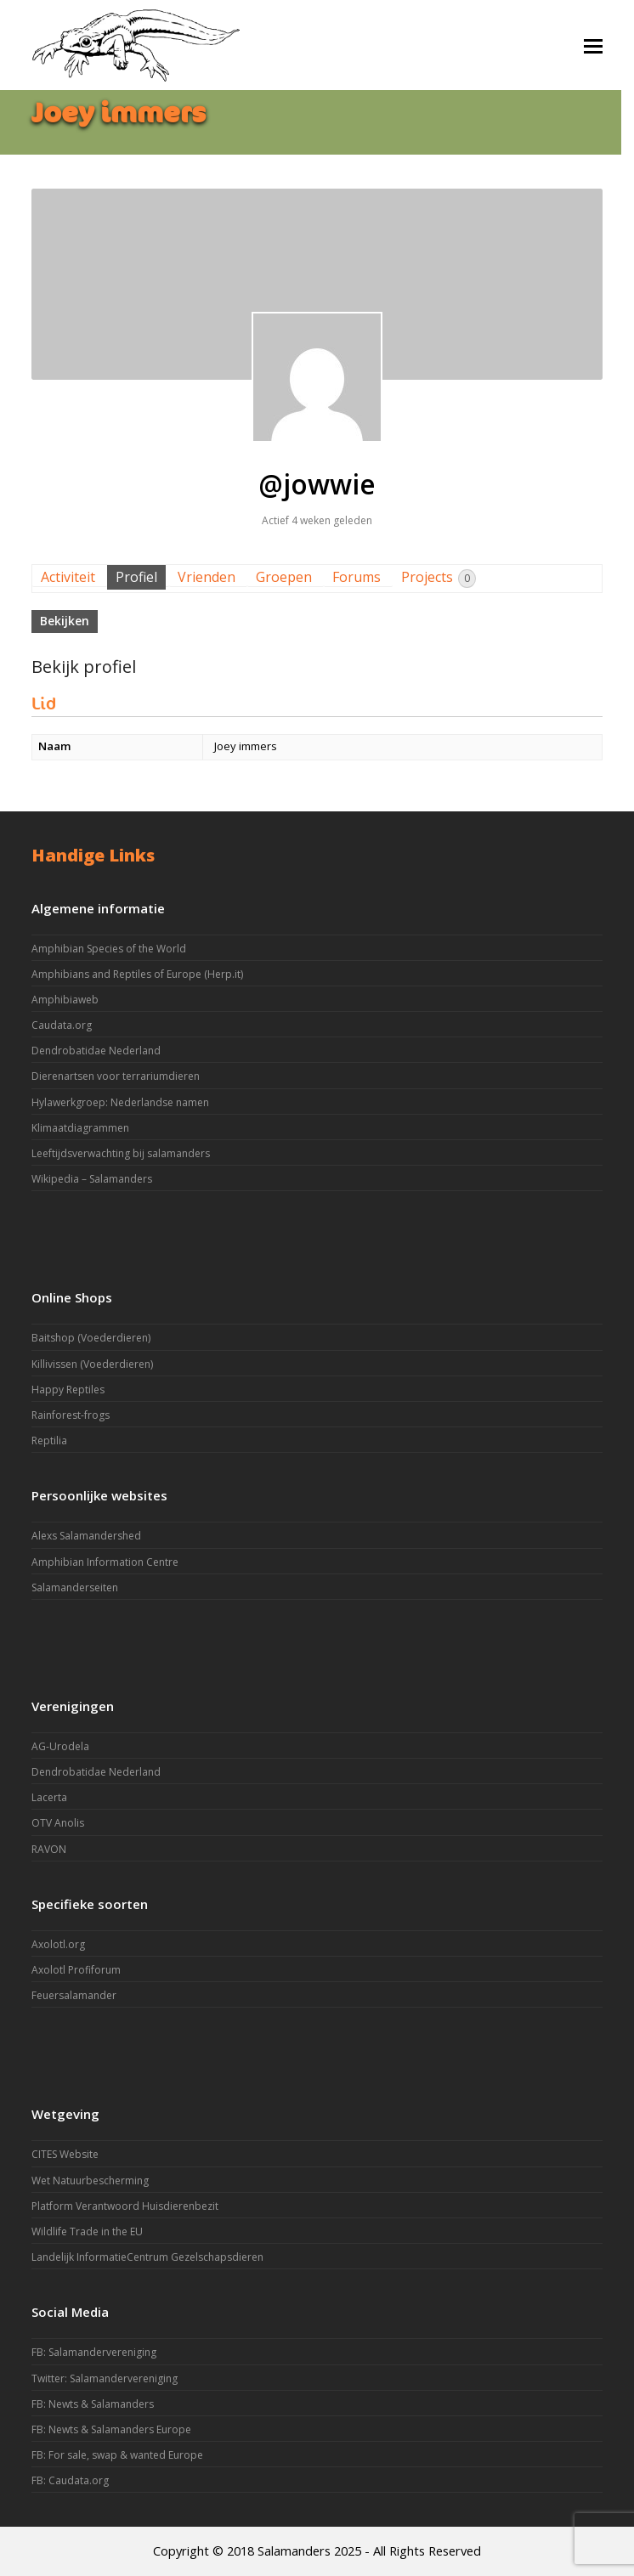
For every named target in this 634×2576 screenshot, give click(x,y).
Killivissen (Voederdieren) (92, 1364)
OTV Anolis (57, 1823)
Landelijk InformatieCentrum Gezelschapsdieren (147, 2257)
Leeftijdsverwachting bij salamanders (120, 1153)
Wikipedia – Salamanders (91, 1179)
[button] (593, 45)
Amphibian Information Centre (104, 1562)
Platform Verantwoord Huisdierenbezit (124, 2206)
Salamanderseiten (74, 1587)
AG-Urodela (60, 1746)
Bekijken (64, 621)
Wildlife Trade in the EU (87, 2231)
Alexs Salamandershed (86, 1535)
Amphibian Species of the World (108, 948)
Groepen (284, 577)
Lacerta (49, 1797)
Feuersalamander (73, 1995)
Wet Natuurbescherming (90, 2180)
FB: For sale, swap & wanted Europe (117, 2455)
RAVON (48, 1849)
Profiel (136, 577)
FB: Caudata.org (70, 2480)
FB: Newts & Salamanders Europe (111, 2429)
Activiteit (68, 577)
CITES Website (65, 2154)
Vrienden (206, 577)
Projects (438, 578)
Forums (356, 577)
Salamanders (294, 2550)
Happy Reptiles (68, 1389)
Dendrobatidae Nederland (96, 1050)
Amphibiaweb (65, 999)
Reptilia (49, 1440)
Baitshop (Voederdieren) (90, 1337)
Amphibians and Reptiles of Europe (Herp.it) (137, 974)
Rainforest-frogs (70, 1415)
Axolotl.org (58, 1944)
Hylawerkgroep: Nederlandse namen (120, 1102)
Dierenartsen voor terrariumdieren (115, 1076)
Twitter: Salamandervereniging (104, 2378)
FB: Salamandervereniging (93, 2352)
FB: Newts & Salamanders (92, 2404)
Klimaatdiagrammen (80, 1128)
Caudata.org (61, 1025)
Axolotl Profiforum (76, 1970)
